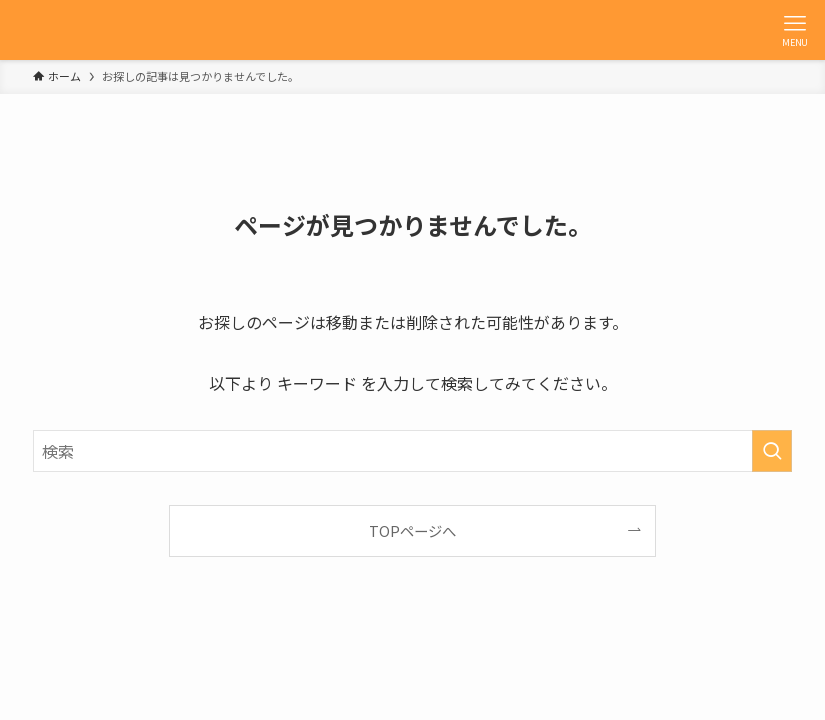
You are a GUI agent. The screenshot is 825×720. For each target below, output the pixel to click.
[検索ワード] (412, 451)
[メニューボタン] (795, 30)
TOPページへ (412, 530)
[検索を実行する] (772, 451)
